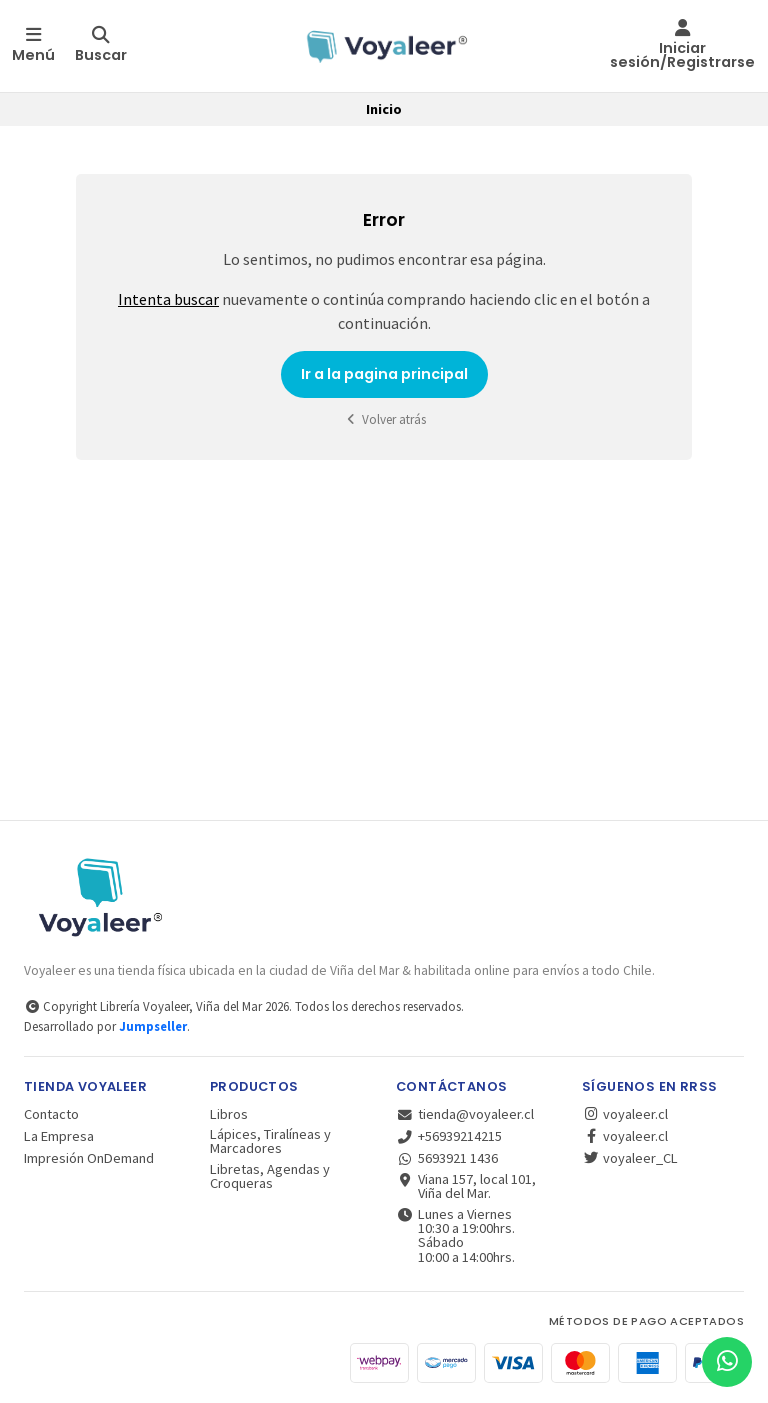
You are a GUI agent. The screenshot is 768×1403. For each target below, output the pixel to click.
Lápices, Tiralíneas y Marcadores (270, 1141)
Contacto (51, 1114)
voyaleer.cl (625, 1114)
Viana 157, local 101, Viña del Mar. (466, 1186)
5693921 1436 (447, 1158)
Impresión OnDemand (89, 1158)
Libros (229, 1114)
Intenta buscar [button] (168, 299)
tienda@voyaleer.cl (465, 1114)
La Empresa (59, 1136)
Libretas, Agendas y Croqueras (270, 1176)
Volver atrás (384, 419)
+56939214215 (449, 1136)
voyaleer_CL (630, 1158)
